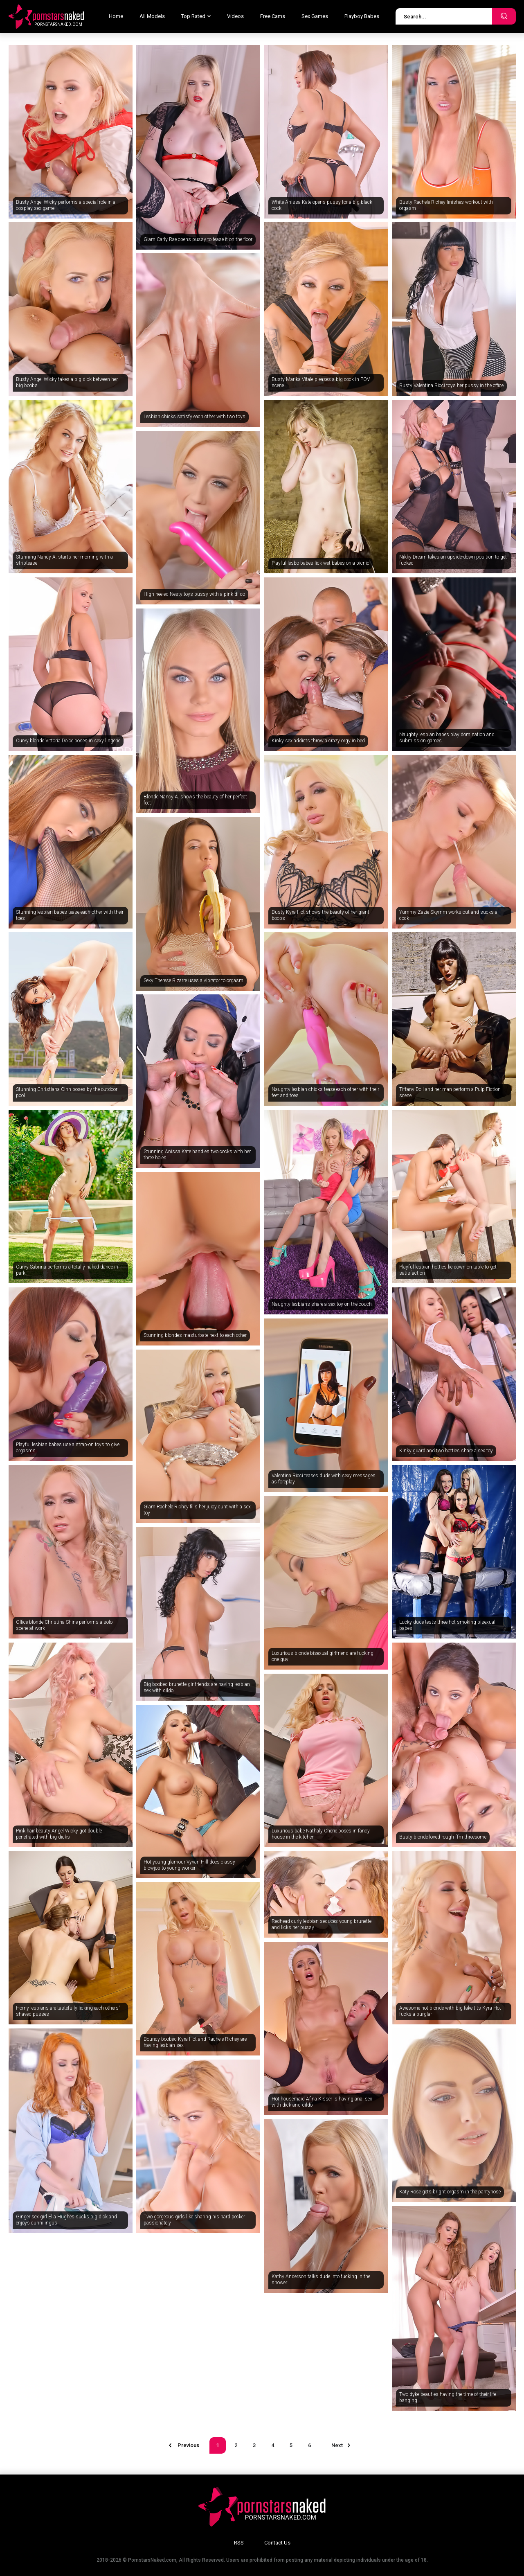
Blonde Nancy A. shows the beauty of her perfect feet (195, 800)
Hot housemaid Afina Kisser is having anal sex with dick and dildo (322, 2102)
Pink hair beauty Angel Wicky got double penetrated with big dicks (59, 1834)
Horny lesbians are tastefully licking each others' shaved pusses (68, 2011)
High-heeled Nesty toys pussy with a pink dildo (194, 594)
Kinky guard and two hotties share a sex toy (446, 1451)
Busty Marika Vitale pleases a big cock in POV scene (321, 382)
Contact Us (277, 2543)
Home (116, 16)
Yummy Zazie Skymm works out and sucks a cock (448, 915)
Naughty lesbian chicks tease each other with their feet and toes (325, 1092)
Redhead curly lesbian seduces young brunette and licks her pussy (321, 1924)
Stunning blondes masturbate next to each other (195, 1335)
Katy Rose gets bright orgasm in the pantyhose (450, 2192)
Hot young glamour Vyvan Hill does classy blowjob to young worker (189, 1865)
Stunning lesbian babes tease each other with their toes (70, 915)
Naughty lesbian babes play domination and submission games (447, 738)
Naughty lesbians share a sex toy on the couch (322, 1304)
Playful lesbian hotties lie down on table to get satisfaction (448, 1270)
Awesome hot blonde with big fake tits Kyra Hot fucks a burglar (450, 2011)
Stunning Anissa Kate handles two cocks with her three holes (197, 1155)
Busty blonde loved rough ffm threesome (442, 1837)
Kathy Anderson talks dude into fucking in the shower (321, 2280)
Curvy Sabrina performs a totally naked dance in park (67, 1270)
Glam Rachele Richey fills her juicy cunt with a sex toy (197, 1510)
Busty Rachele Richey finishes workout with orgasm (446, 205)
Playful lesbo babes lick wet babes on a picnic (320, 563)
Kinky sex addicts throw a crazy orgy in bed (318, 741)
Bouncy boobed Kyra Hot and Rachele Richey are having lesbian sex (195, 2042)
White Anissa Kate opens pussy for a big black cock (322, 205)
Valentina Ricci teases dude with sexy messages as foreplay (324, 1479)
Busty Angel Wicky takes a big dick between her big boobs (67, 382)
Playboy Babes (361, 16)
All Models (152, 16)
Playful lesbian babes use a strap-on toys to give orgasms (67, 1448)
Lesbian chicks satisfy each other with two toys (194, 416)
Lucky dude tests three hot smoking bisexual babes (447, 1625)
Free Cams (272, 16)
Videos (235, 16)
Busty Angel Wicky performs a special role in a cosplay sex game (65, 205)
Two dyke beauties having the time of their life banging (447, 2397)
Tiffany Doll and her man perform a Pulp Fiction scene (450, 1092)
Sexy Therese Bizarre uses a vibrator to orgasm (193, 980)
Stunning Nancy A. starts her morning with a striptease (64, 560)
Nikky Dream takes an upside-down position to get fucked (453, 560)
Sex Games (314, 16)
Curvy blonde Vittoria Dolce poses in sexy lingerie (68, 741)
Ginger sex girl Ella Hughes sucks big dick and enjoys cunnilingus (66, 2220)
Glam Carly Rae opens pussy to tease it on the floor (198, 239)
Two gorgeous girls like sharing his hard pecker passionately (194, 2220)
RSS (239, 2543)
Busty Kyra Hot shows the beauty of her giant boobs (320, 915)
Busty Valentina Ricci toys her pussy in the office (451, 385)
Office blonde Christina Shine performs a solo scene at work (64, 1625)
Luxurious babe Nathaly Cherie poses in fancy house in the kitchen (321, 1834)
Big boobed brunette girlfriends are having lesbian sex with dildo (197, 1687)
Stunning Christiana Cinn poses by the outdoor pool (66, 1092)
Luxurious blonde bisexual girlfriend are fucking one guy (322, 1656)
